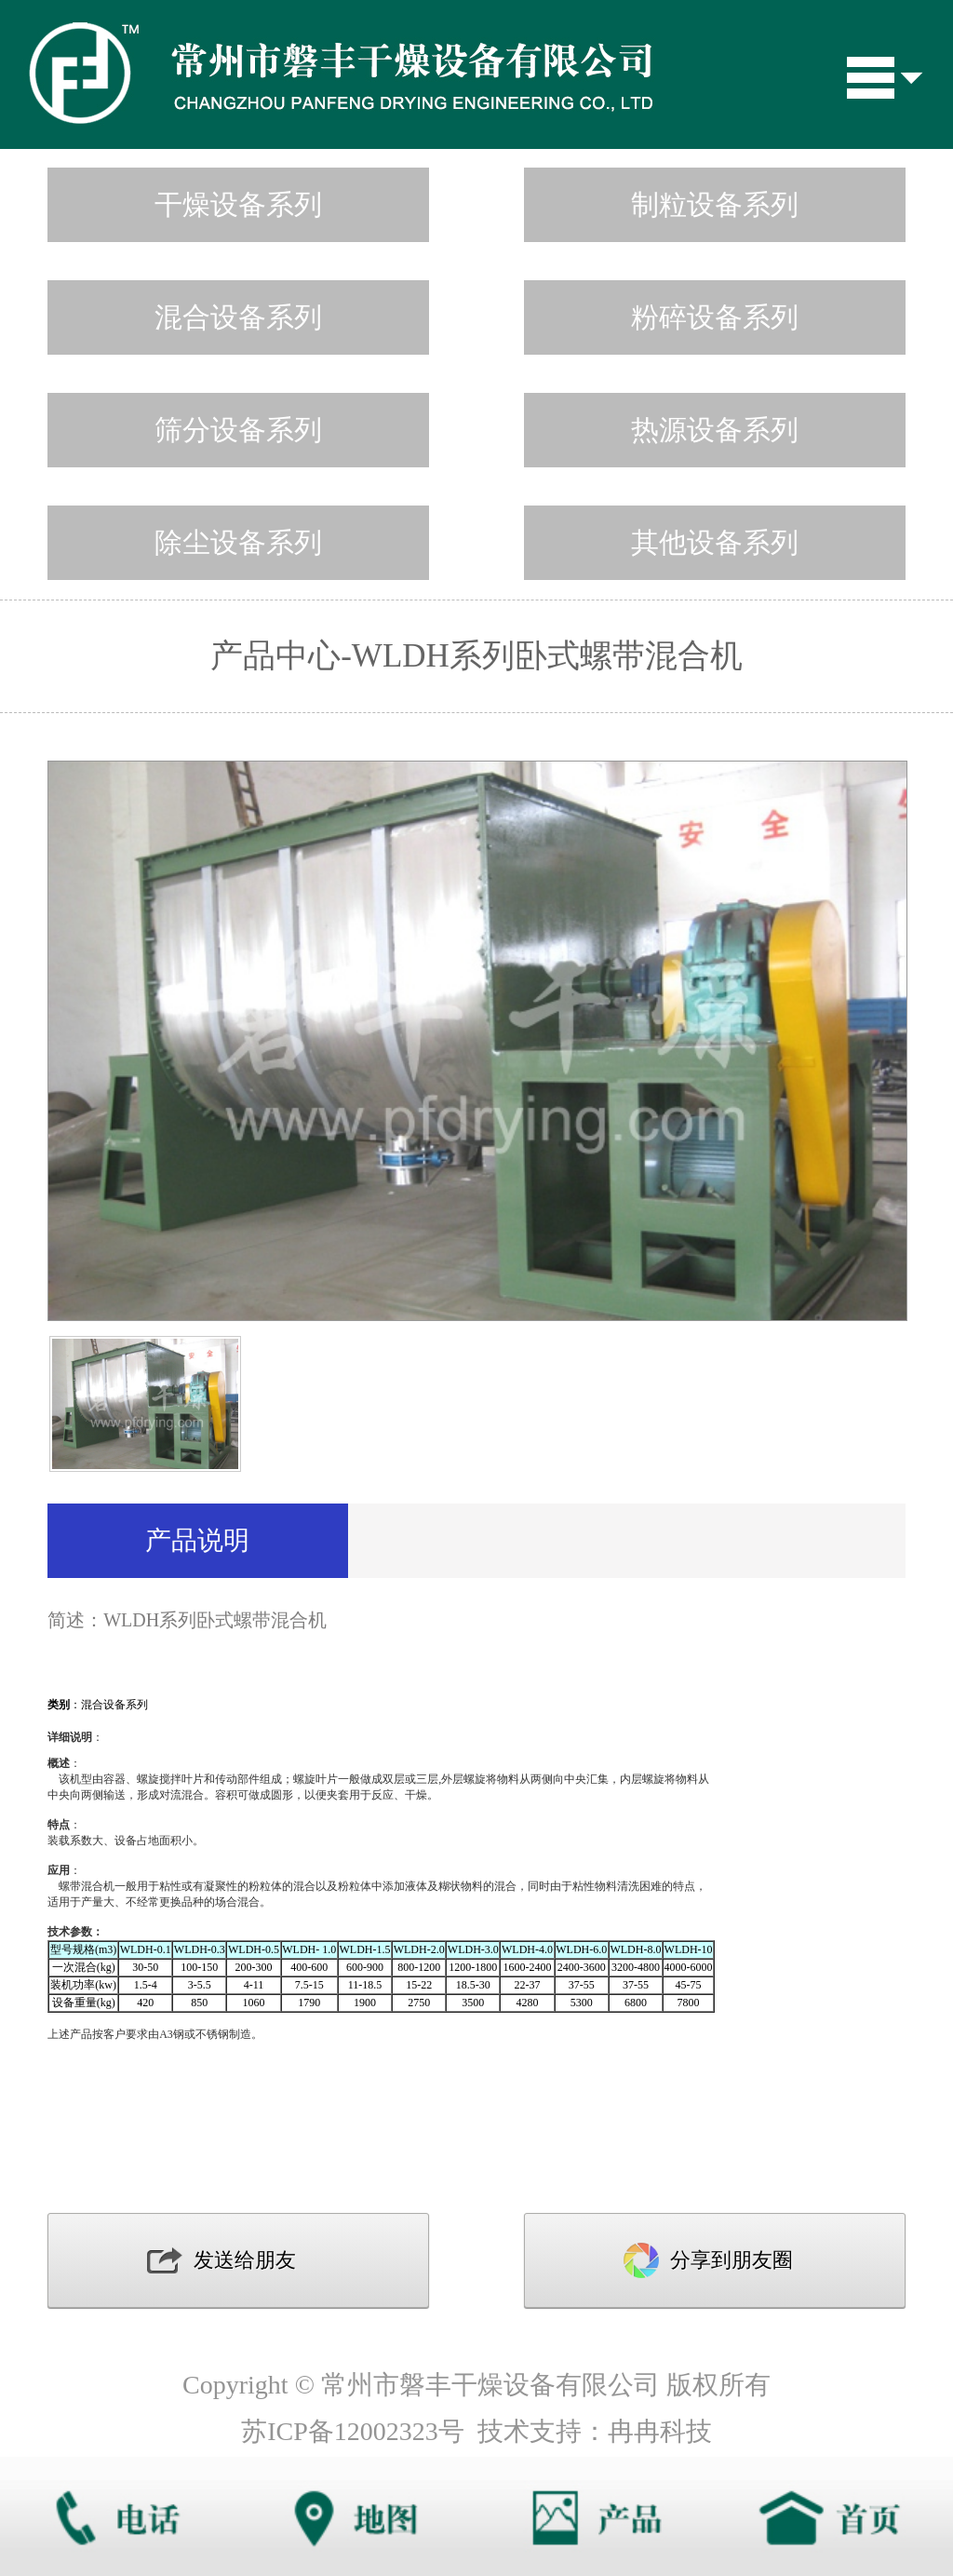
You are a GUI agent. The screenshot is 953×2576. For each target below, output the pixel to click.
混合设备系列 (238, 317)
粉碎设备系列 (715, 317)
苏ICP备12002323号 (352, 2431)
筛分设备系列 (238, 429)
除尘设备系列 (238, 542)
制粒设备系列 (715, 204)
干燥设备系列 (238, 204)
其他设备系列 (715, 542)
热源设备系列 (715, 429)
